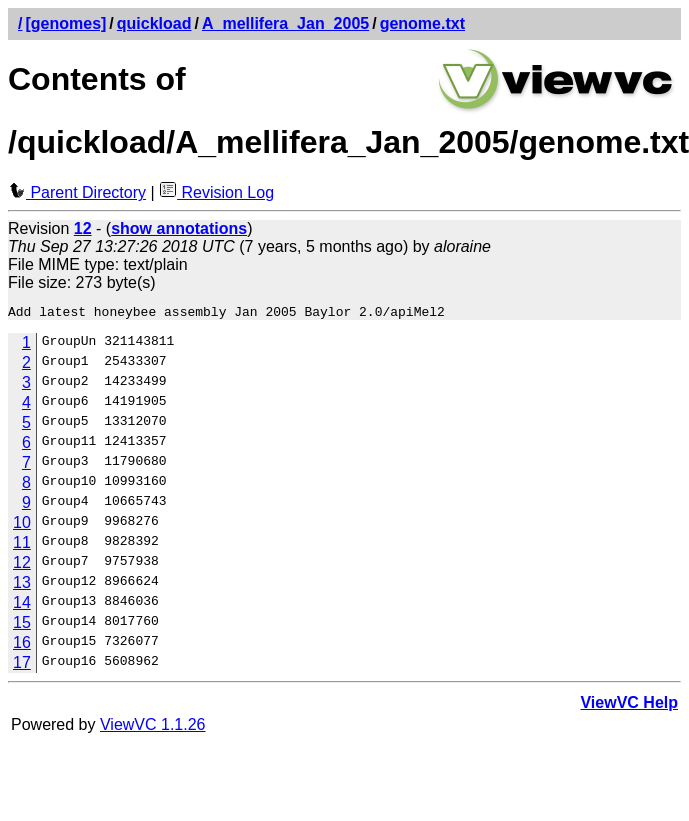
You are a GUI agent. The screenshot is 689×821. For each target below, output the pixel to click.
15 (22, 625)
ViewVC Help (629, 705)
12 (22, 565)
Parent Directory (77, 192)
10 (22, 525)
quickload (154, 23)
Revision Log (216, 192)
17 (22, 665)
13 (22, 585)
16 (22, 645)
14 (22, 605)
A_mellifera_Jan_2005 (285, 23)
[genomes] (65, 23)
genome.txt (422, 23)
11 (22, 545)
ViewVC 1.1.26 (153, 727)
